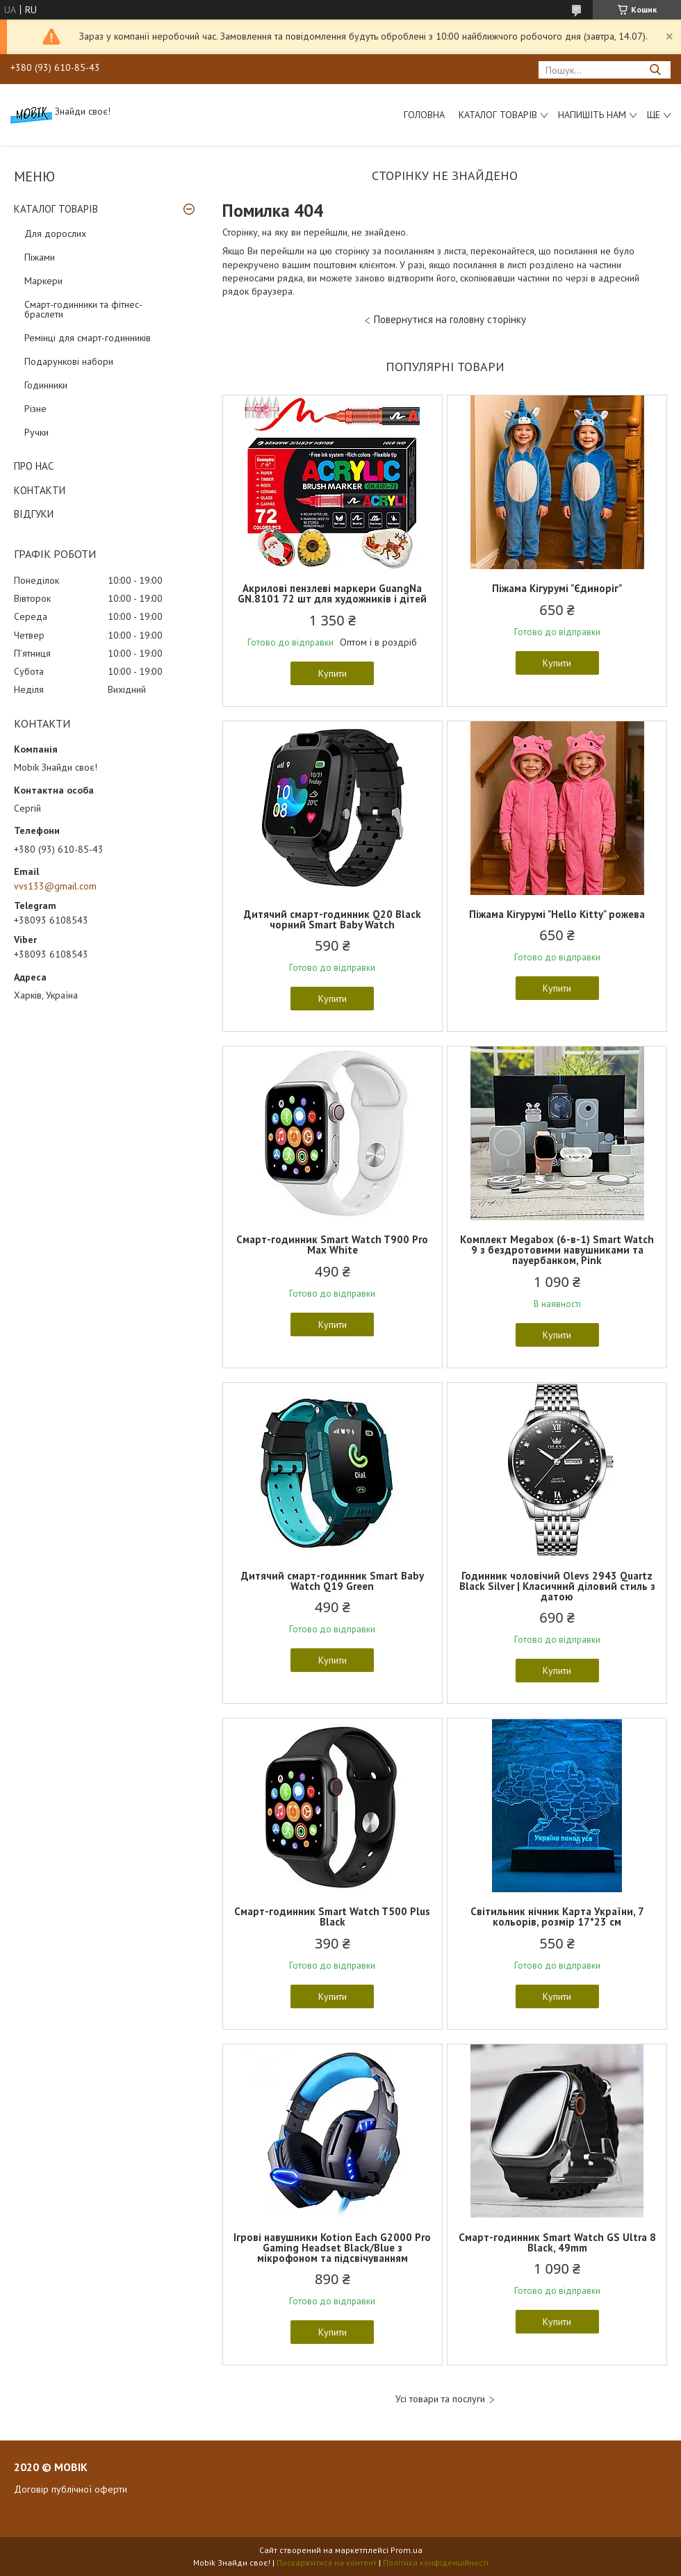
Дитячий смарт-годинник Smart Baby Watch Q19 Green (332, 1580)
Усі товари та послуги (440, 2399)
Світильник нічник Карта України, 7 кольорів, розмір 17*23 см (557, 1916)
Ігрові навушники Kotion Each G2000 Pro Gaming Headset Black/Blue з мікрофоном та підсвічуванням (332, 2247)
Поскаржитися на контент (327, 2562)
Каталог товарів (498, 114)
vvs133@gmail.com (55, 886)
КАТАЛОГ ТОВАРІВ (56, 208)
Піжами (39, 257)
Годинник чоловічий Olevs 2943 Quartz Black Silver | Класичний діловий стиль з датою (557, 1586)
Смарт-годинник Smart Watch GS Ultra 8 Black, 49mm (557, 2242)
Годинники (45, 385)
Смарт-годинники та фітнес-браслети (83, 309)
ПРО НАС (34, 466)
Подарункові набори (68, 361)
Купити (332, 673)
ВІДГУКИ (34, 513)
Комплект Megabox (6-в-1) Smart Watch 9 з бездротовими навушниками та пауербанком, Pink (557, 1249)
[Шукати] (655, 70)
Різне (35, 408)
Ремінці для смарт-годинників (87, 337)
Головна (424, 114)
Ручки (36, 432)
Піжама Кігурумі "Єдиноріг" (557, 588)
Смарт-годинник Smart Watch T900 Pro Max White (332, 1244)
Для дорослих (55, 233)
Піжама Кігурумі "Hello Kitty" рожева (557, 914)
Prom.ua (406, 2550)
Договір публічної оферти (70, 2489)
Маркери (43, 280)
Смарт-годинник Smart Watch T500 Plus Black (332, 1916)
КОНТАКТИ (39, 490)
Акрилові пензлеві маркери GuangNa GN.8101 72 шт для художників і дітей (332, 593)
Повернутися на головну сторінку (450, 319)
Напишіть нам (592, 114)
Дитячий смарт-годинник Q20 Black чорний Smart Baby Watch (332, 919)
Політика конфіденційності (436, 2562)
